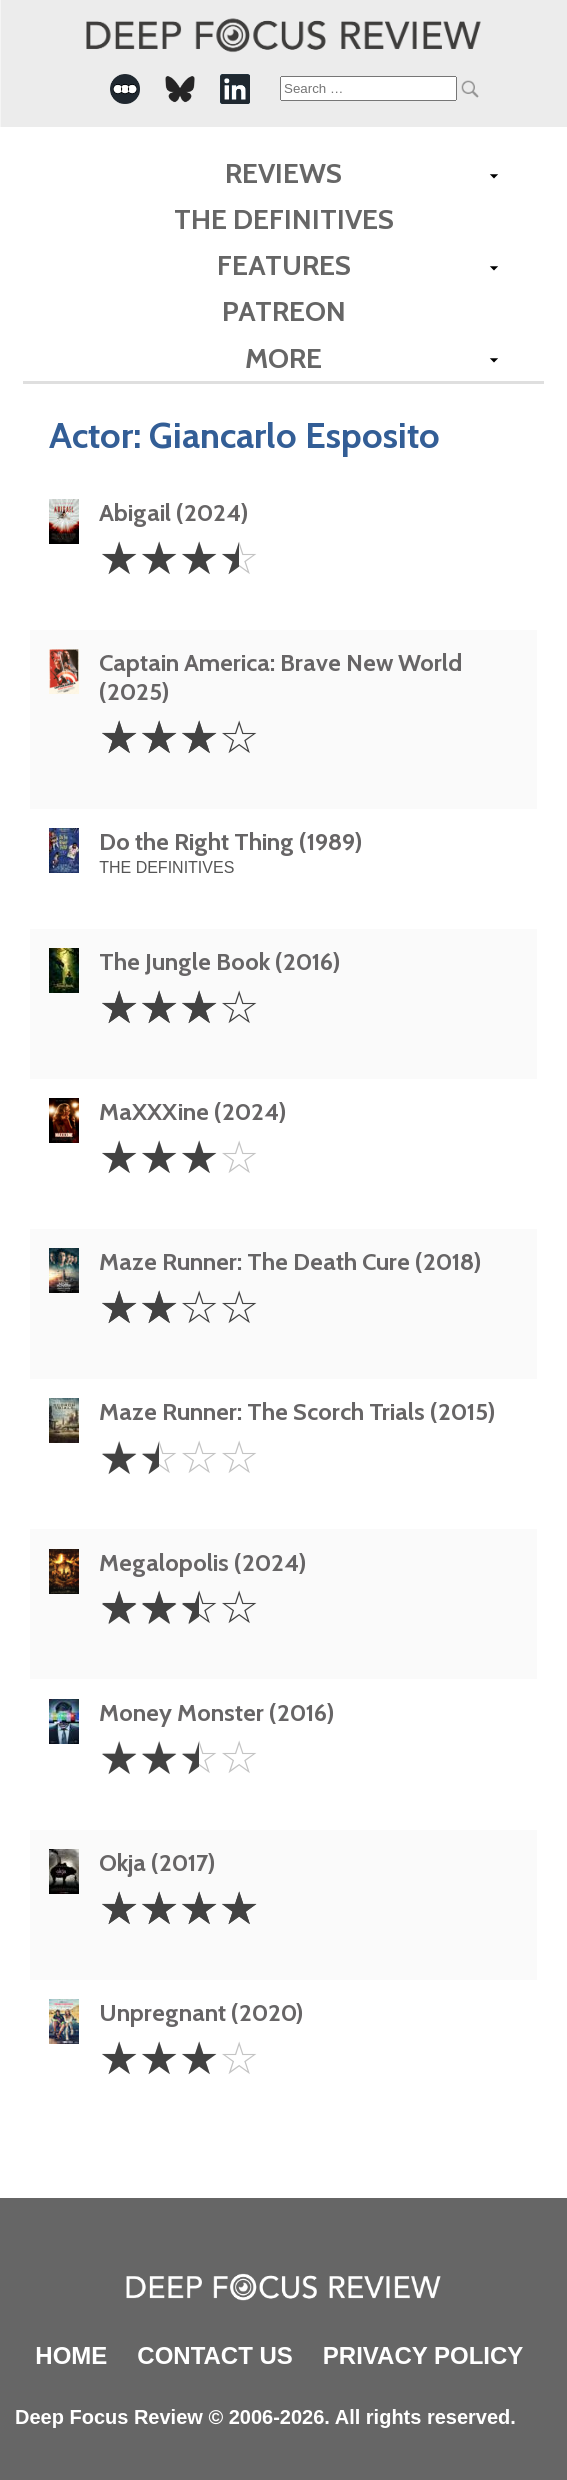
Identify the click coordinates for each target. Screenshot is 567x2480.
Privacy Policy (423, 2355)
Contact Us (215, 2355)
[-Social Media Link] (125, 89)
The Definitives (284, 219)
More (283, 358)
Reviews (283, 173)
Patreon (284, 311)
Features (284, 265)
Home (71, 2355)
